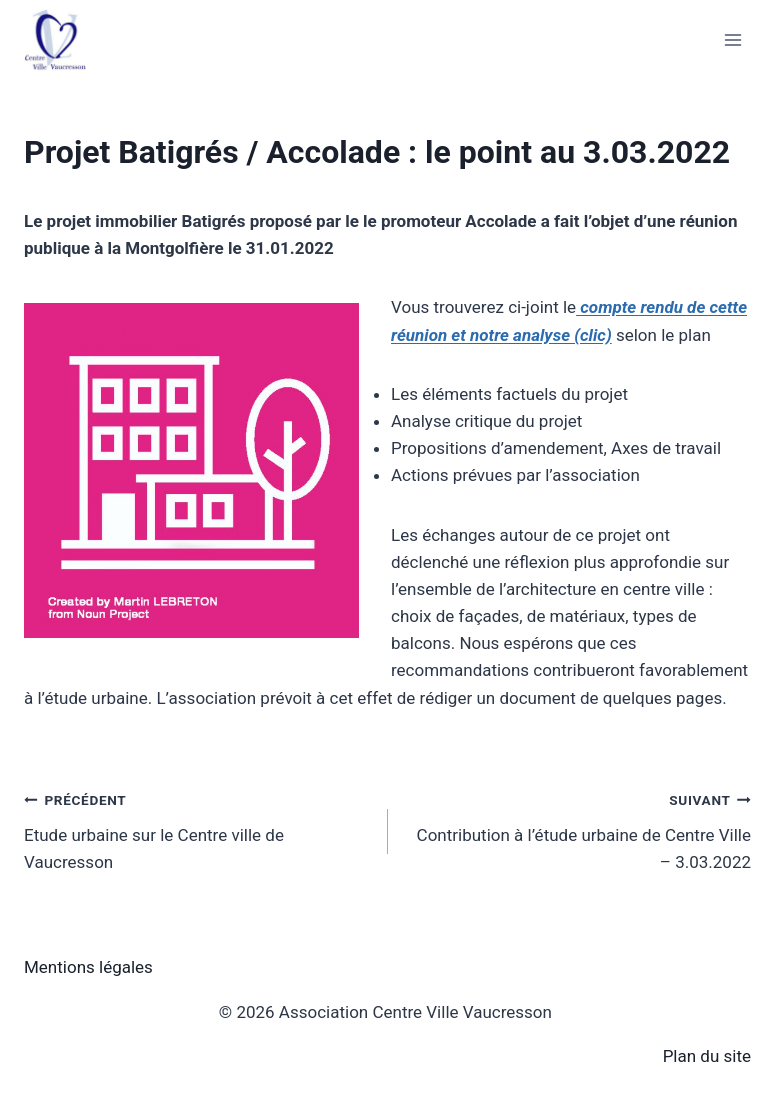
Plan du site (707, 1056)
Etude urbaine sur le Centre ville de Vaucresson (197, 829)
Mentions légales (88, 967)
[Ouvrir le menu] (732, 39)
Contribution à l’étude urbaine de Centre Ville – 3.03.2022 (578, 829)
